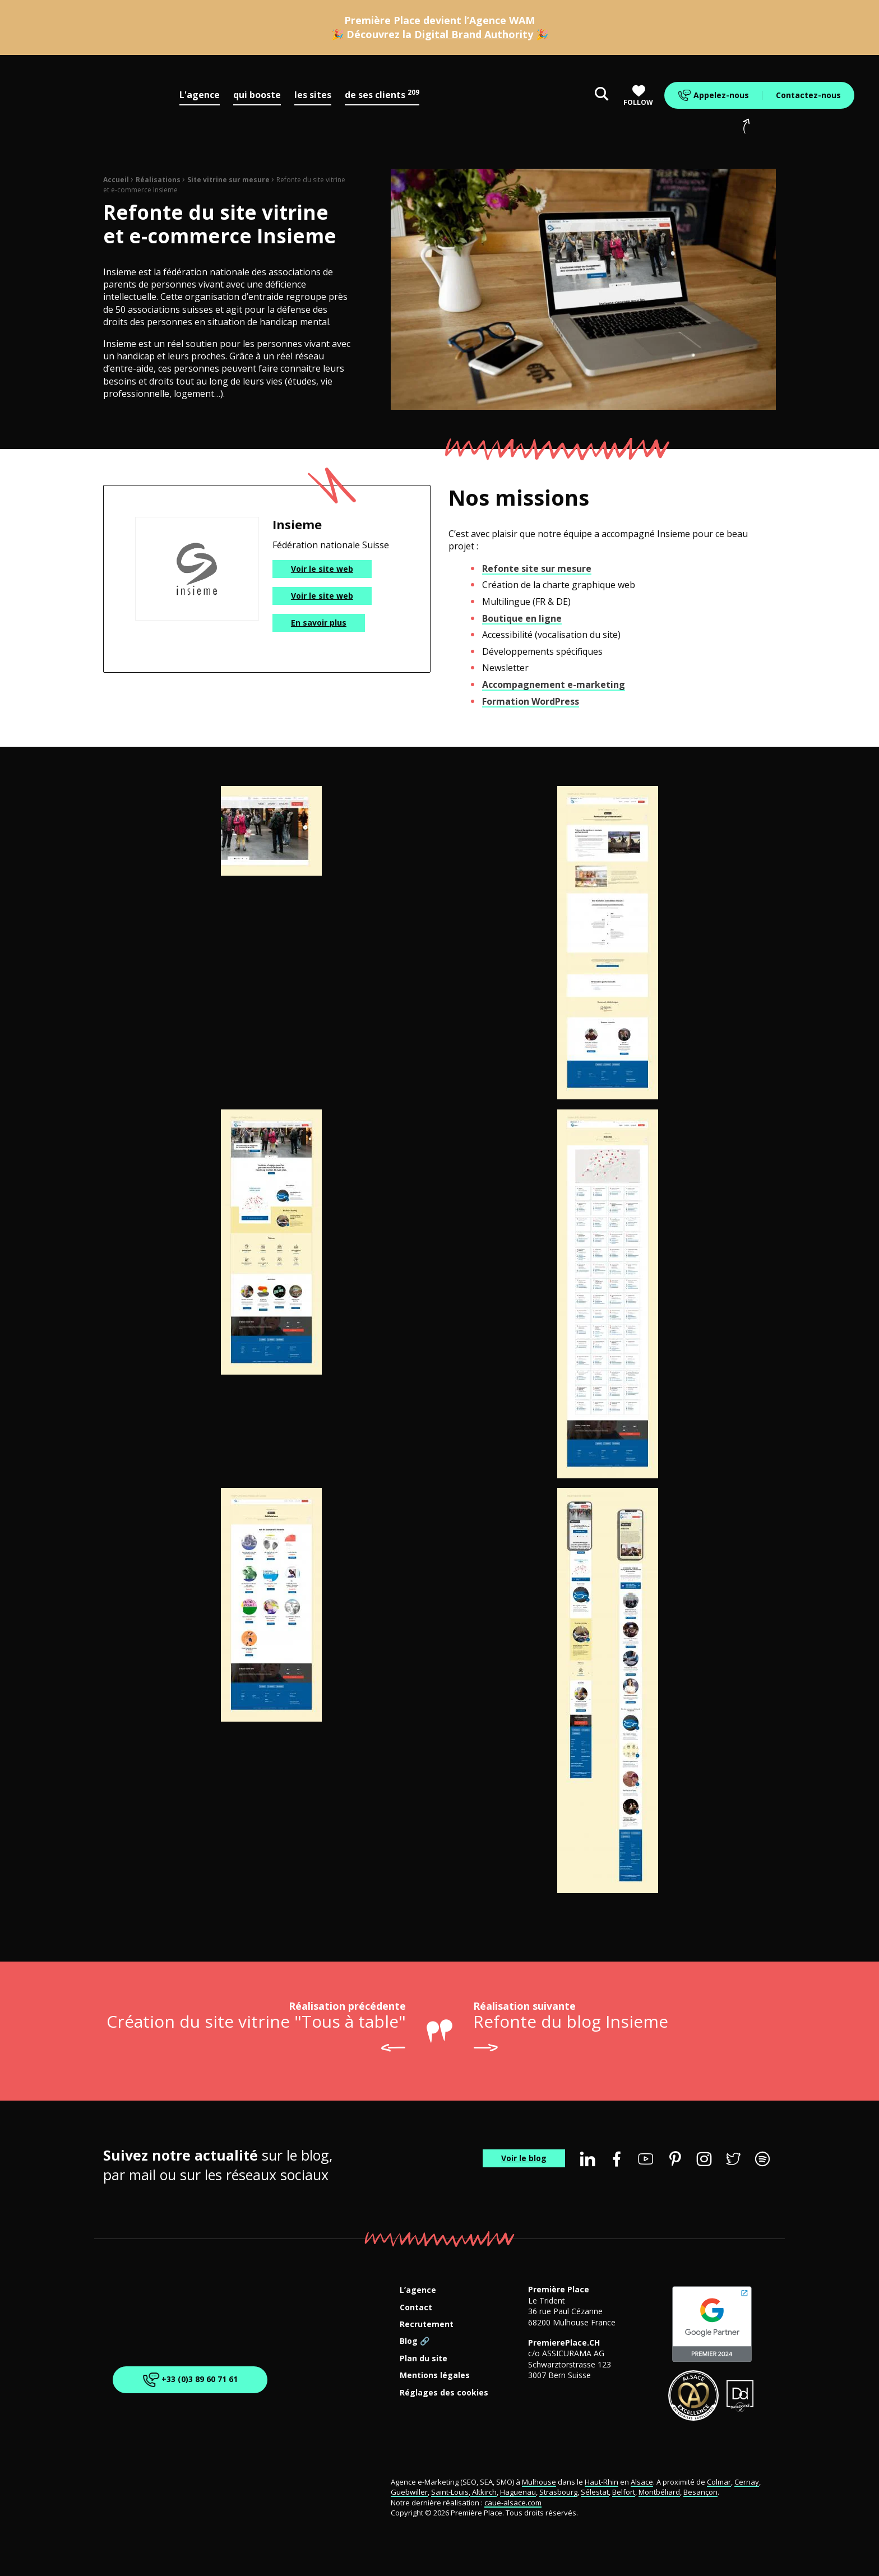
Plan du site (423, 2359)
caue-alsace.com (513, 2503)
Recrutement (427, 2324)
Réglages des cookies (444, 2393)
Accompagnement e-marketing (553, 684)
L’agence (418, 2290)
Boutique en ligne (522, 618)
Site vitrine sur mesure (228, 179)
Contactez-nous (808, 95)
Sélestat (595, 2492)
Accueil (116, 179)
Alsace (642, 2482)
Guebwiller (409, 2492)
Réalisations (158, 179)
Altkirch (483, 2492)
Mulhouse (539, 2482)
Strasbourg (558, 2492)
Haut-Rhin (601, 2482)
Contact (416, 2308)
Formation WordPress (530, 701)
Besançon (700, 2492)
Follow (638, 95)
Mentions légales (435, 2375)
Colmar (719, 2482)
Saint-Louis (450, 2492)
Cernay (746, 2482)
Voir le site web (322, 568)
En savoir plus (318, 622)
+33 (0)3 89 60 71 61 (189, 2379)
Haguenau (518, 2492)
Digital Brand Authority (473, 34)
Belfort (623, 2492)
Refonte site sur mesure (536, 568)
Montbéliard (659, 2492)
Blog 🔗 (414, 2341)
